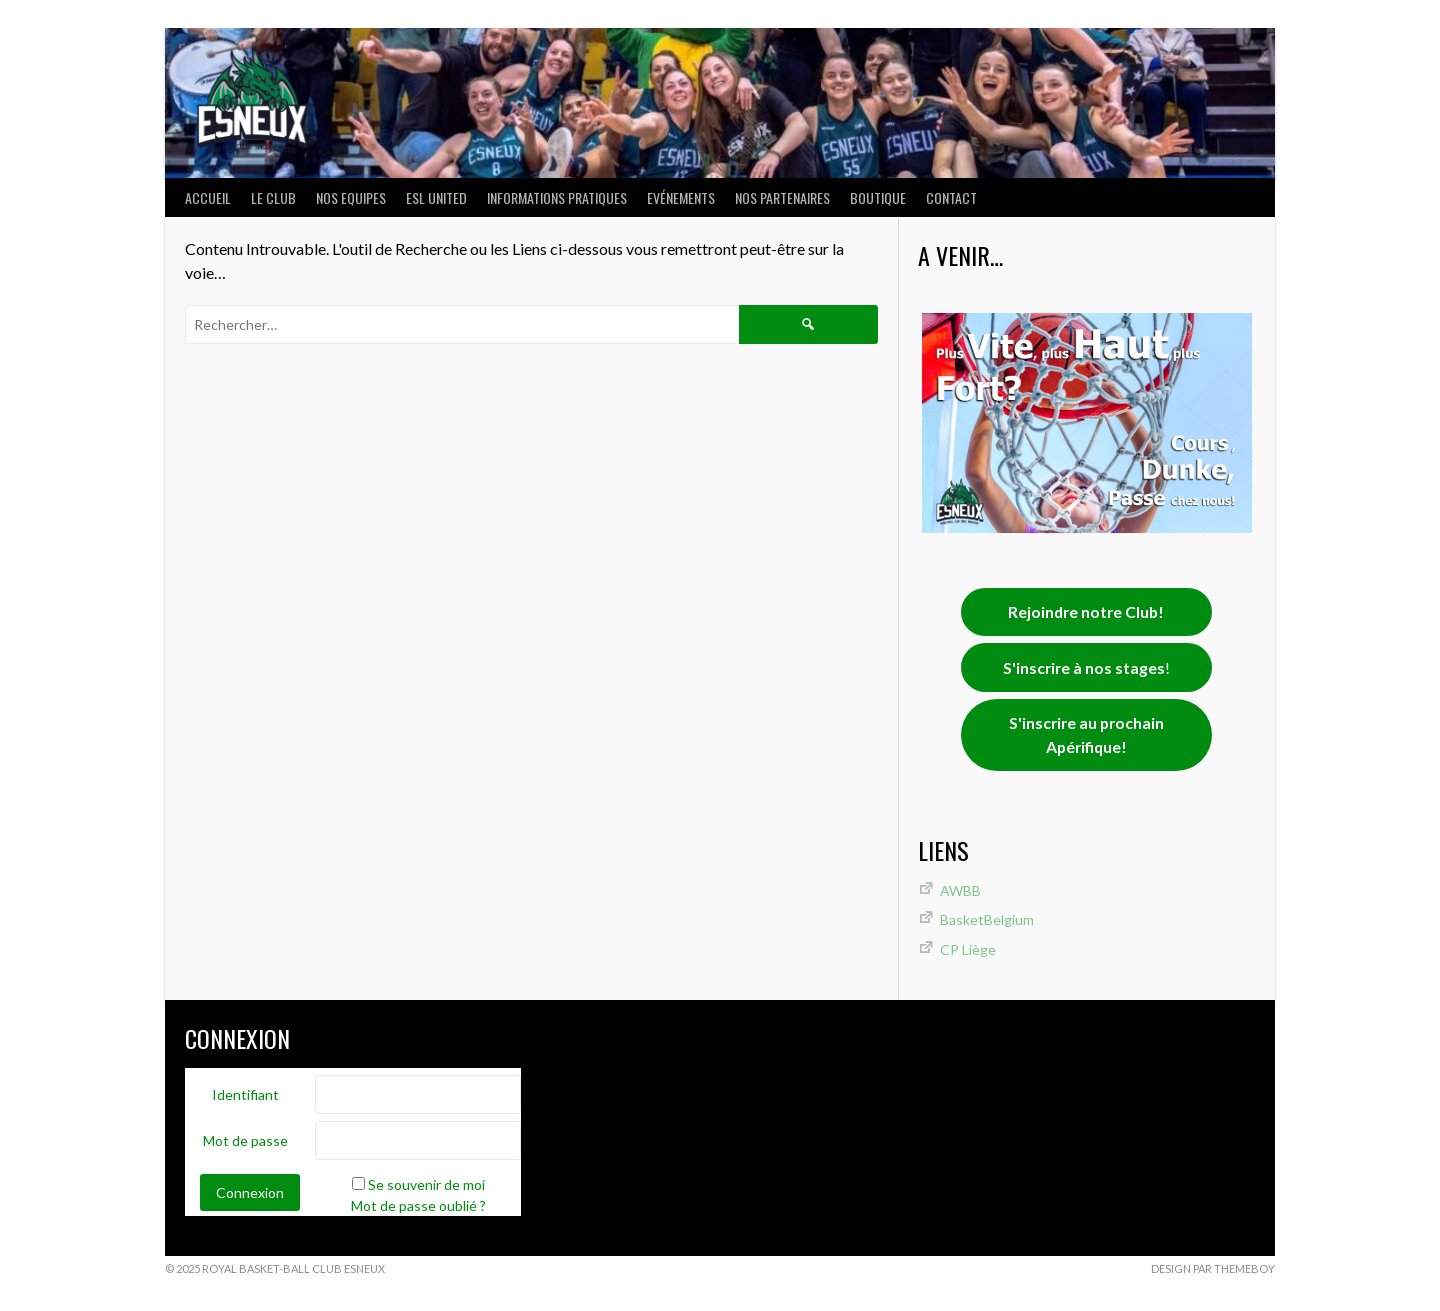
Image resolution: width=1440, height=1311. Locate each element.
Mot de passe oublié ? (418, 1205)
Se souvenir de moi (426, 1184)
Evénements (681, 197)
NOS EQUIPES (351, 197)
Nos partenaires (782, 197)
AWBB (960, 890)
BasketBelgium (987, 919)
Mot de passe (245, 1140)
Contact (951, 197)
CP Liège (968, 949)
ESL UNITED (436, 197)
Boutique (878, 197)
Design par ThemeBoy (1213, 1268)
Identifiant (245, 1094)
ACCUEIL (208, 197)
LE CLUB (273, 197)
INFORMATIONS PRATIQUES (557, 197)
